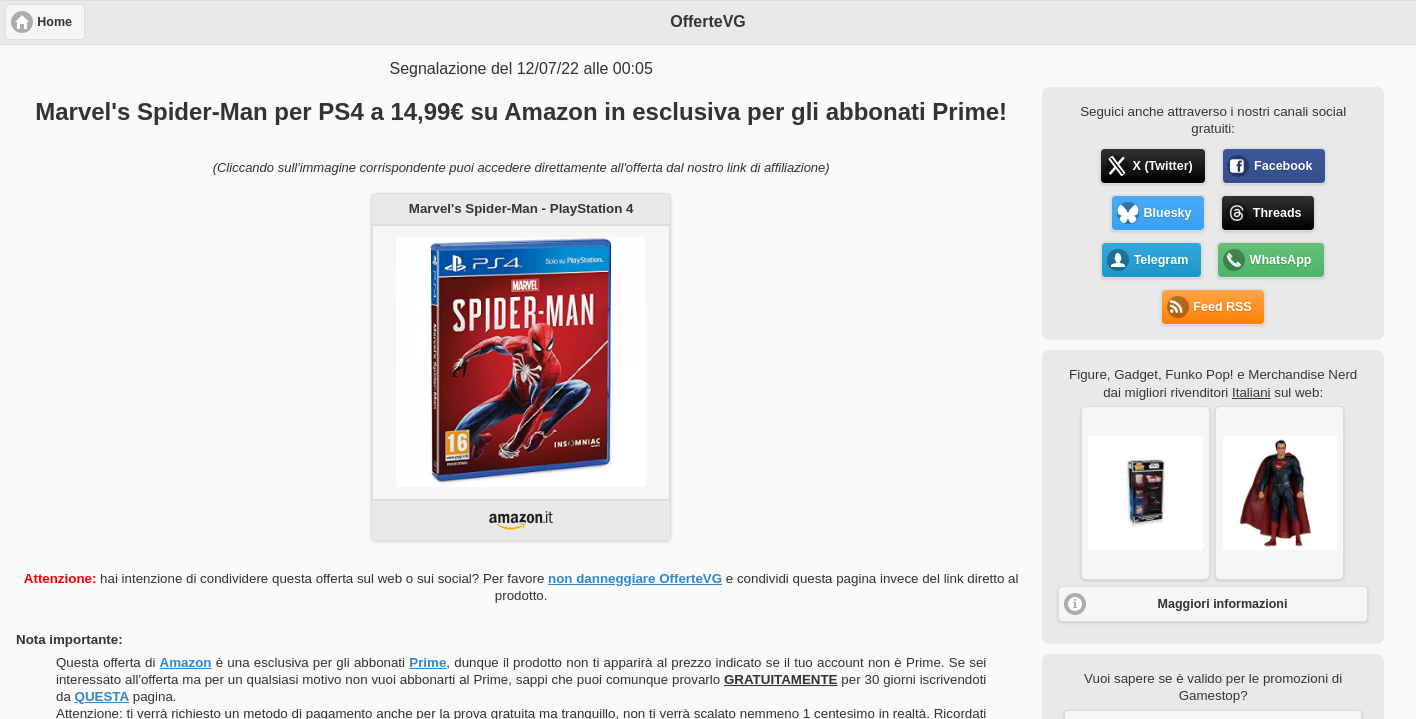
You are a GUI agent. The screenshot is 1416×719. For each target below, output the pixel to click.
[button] (1145, 493)
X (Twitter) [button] (1163, 166)
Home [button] (54, 22)
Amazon (186, 662)
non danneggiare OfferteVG (635, 578)
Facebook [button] (1283, 166)
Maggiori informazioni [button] (1223, 604)
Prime (427, 662)
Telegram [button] (1161, 260)
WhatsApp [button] (1281, 260)
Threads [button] (1277, 213)
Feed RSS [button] (1222, 307)
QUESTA (102, 696)
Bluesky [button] (1168, 213)
